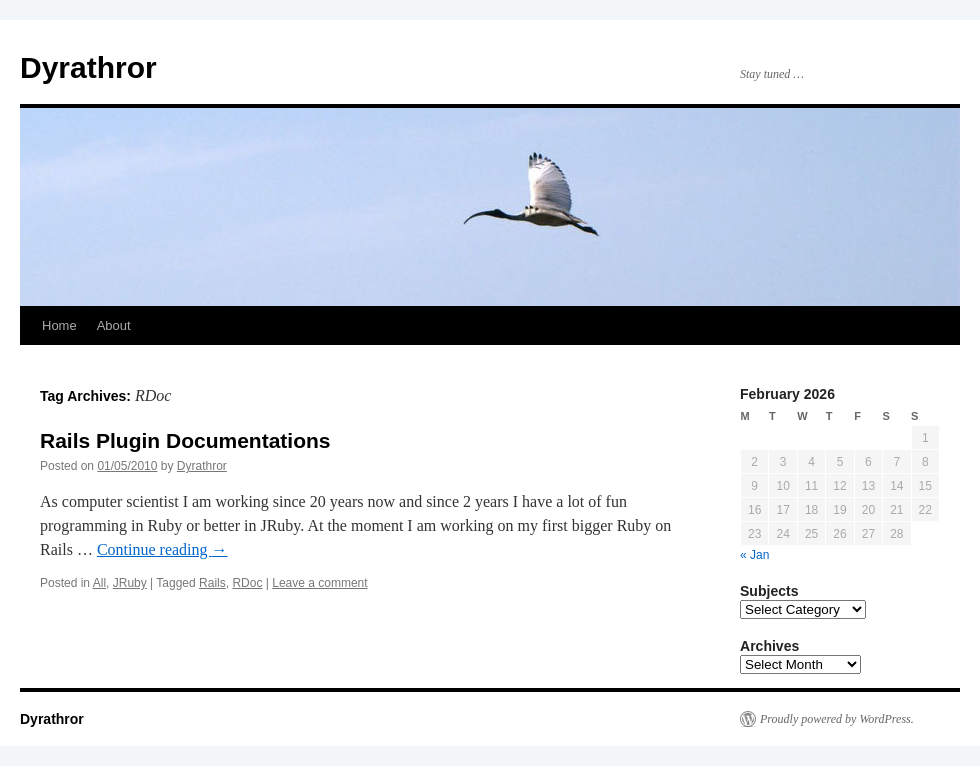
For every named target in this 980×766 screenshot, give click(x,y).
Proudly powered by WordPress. (837, 719)
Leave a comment (319, 583)
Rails (212, 583)
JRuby (130, 583)
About (114, 325)
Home (59, 325)
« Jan (754, 555)
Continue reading (162, 549)
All (99, 583)
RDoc (247, 583)
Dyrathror (88, 67)
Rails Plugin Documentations (185, 440)
